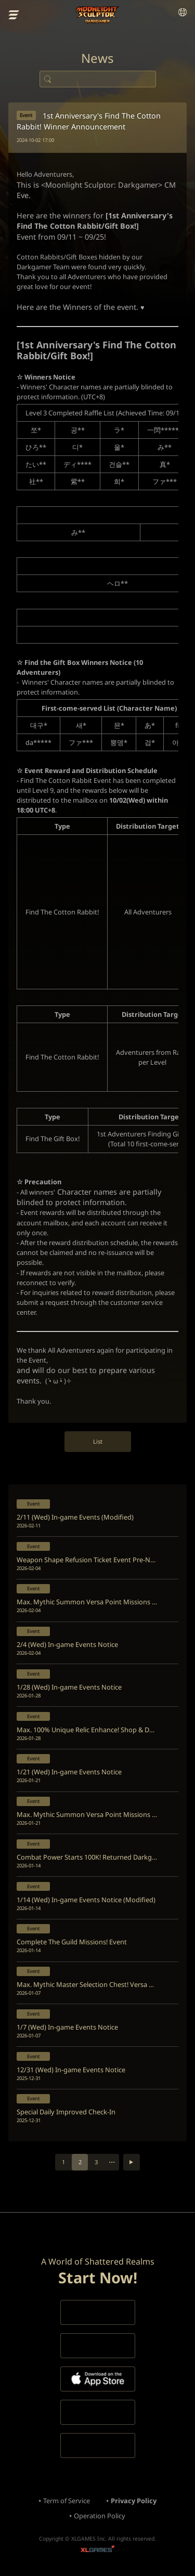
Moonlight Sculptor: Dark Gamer (97, 14)
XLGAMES (97, 2550)
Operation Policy (99, 2515)
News (97, 58)
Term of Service (66, 2500)
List (97, 1441)
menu (14, 15)
